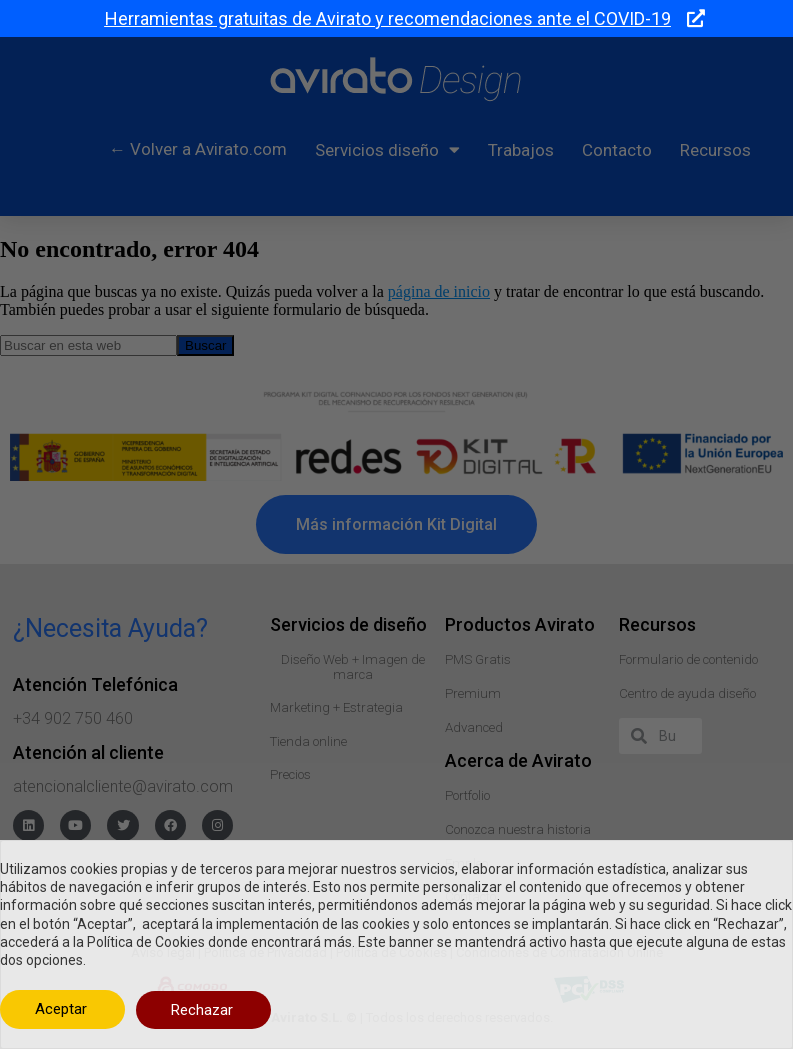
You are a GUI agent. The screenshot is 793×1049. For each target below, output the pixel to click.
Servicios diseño (387, 149)
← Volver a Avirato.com (198, 149)
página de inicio (439, 291)
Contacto (617, 150)
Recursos (715, 150)
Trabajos (521, 150)
